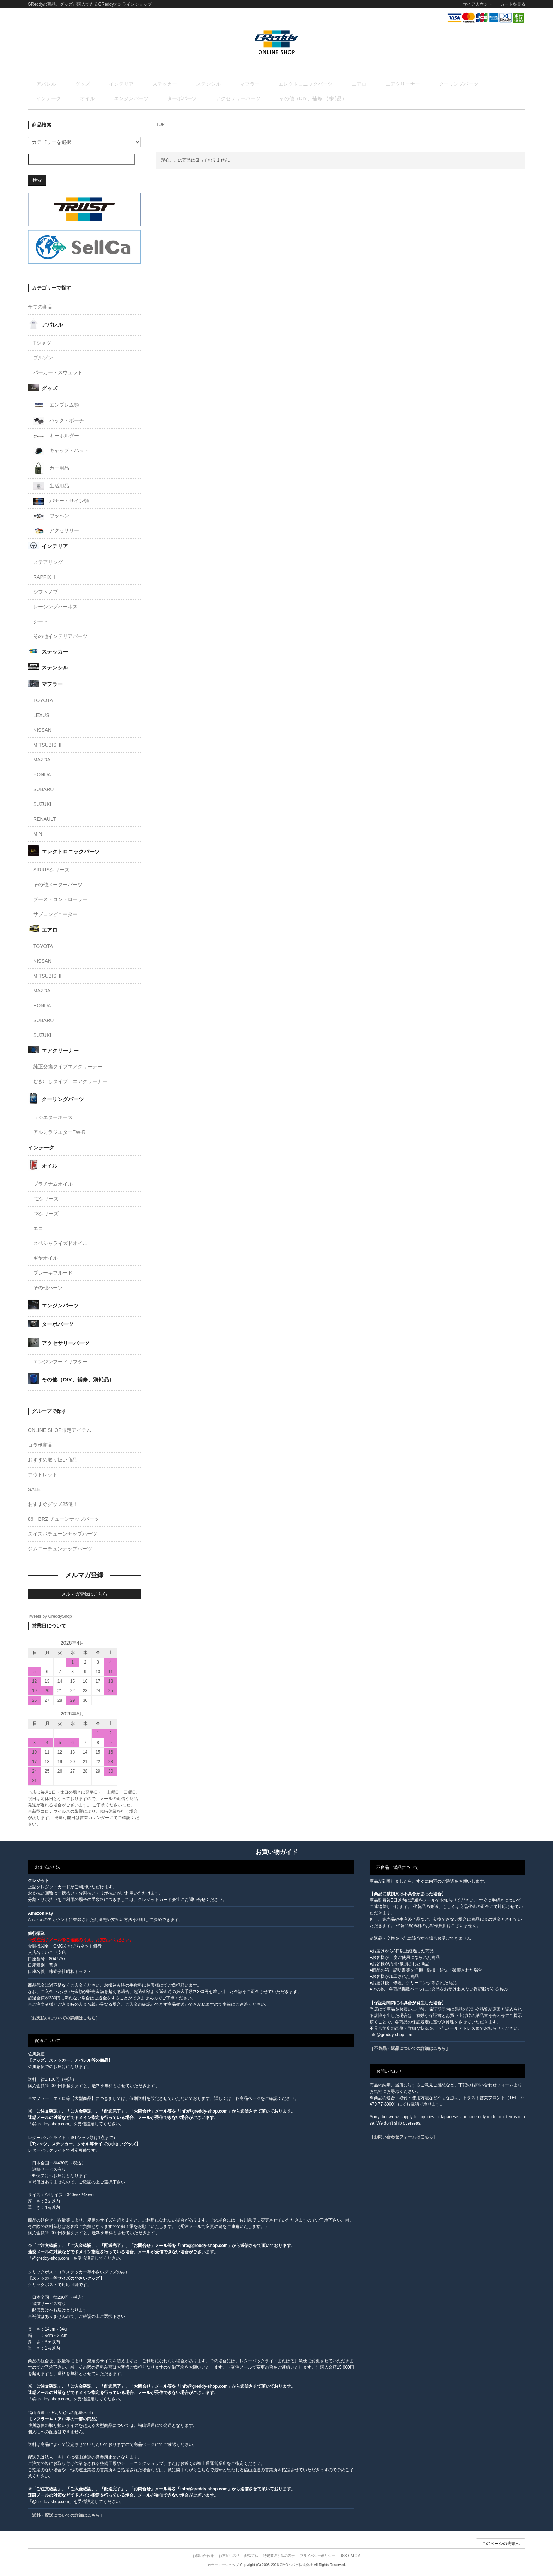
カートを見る (512, 4)
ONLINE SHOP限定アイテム (59, 1431)
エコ (38, 1229)
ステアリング (48, 563)
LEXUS (41, 716)
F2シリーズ (46, 1200)
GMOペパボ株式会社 (296, 2566)
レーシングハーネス (55, 608)
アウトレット (42, 1476)
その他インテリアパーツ (60, 637)
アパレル (47, 84)
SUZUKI (42, 805)
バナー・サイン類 (61, 502)
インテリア (104, 84)
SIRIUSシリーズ (51, 871)
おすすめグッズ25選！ (53, 1505)
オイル (450, 84)
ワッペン (51, 517)
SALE (34, 1491)
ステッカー (139, 84)
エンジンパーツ (484, 84)
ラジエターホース (53, 1119)
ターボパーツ (52, 99)
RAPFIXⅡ (44, 578)
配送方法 (251, 2557)
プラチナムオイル (53, 1185)
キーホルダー (56, 437)
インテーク (420, 84)
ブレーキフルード (53, 1274)
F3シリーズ (46, 1214)
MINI (38, 835)
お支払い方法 (229, 2557)
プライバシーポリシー (317, 2557)
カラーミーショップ (223, 2566)
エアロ (297, 84)
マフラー (205, 84)
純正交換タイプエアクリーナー (67, 1068)
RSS (343, 2557)
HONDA (42, 775)
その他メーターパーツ (58, 885)
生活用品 (51, 487)
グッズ (74, 84)
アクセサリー (56, 532)
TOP (160, 125)
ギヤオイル (45, 1259)
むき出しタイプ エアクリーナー (70, 1083)
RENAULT (44, 820)
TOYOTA (43, 701)
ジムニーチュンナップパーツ (60, 1550)
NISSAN (42, 731)
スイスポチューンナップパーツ (62, 1535)
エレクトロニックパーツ (252, 84)
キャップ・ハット (61, 452)
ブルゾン (43, 359)
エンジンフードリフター (60, 1363)
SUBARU (43, 790)
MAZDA (41, 761)
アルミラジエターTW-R (59, 1133)
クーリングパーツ (378, 84)
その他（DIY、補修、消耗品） (165, 99)
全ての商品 (40, 308)
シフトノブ (45, 593)
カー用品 (51, 469)
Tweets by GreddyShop (50, 1617)
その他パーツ (48, 1289)
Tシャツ (42, 344)
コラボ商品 (40, 1446)
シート (40, 623)
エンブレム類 (56, 406)
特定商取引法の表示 (279, 2557)
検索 (37, 181)
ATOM (355, 2557)
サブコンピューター (55, 915)
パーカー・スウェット (58, 374)
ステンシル (173, 84)
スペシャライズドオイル (60, 1244)
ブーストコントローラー (60, 900)
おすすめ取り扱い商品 (52, 1461)
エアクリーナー (331, 84)
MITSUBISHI (47, 746)
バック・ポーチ (58, 422)
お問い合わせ (203, 2557)
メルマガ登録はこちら (84, 1595)
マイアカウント (477, 4)
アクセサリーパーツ (99, 99)
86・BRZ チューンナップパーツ (63, 1520)
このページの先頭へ (501, 2544)
